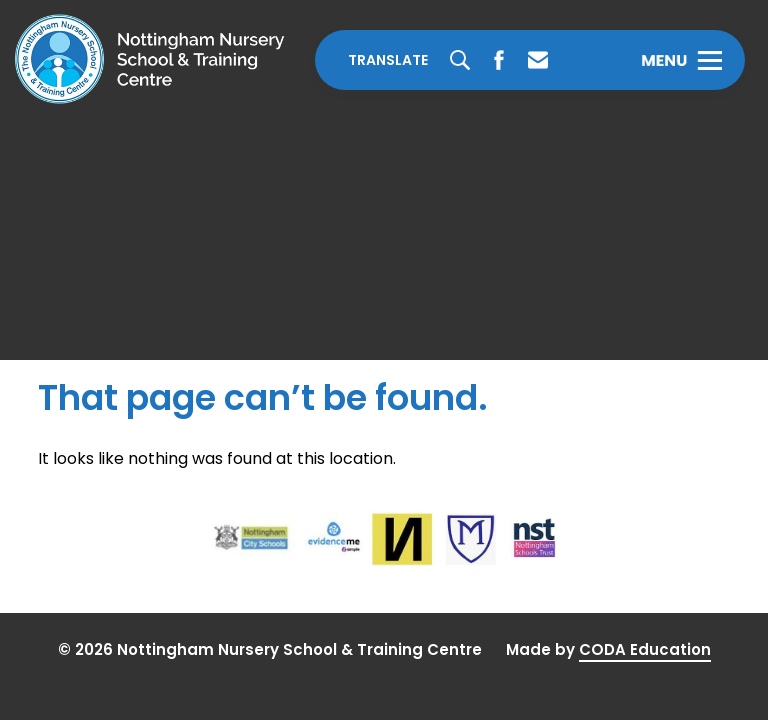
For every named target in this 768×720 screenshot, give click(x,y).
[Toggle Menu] (681, 60)
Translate (388, 60)
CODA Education (645, 649)
